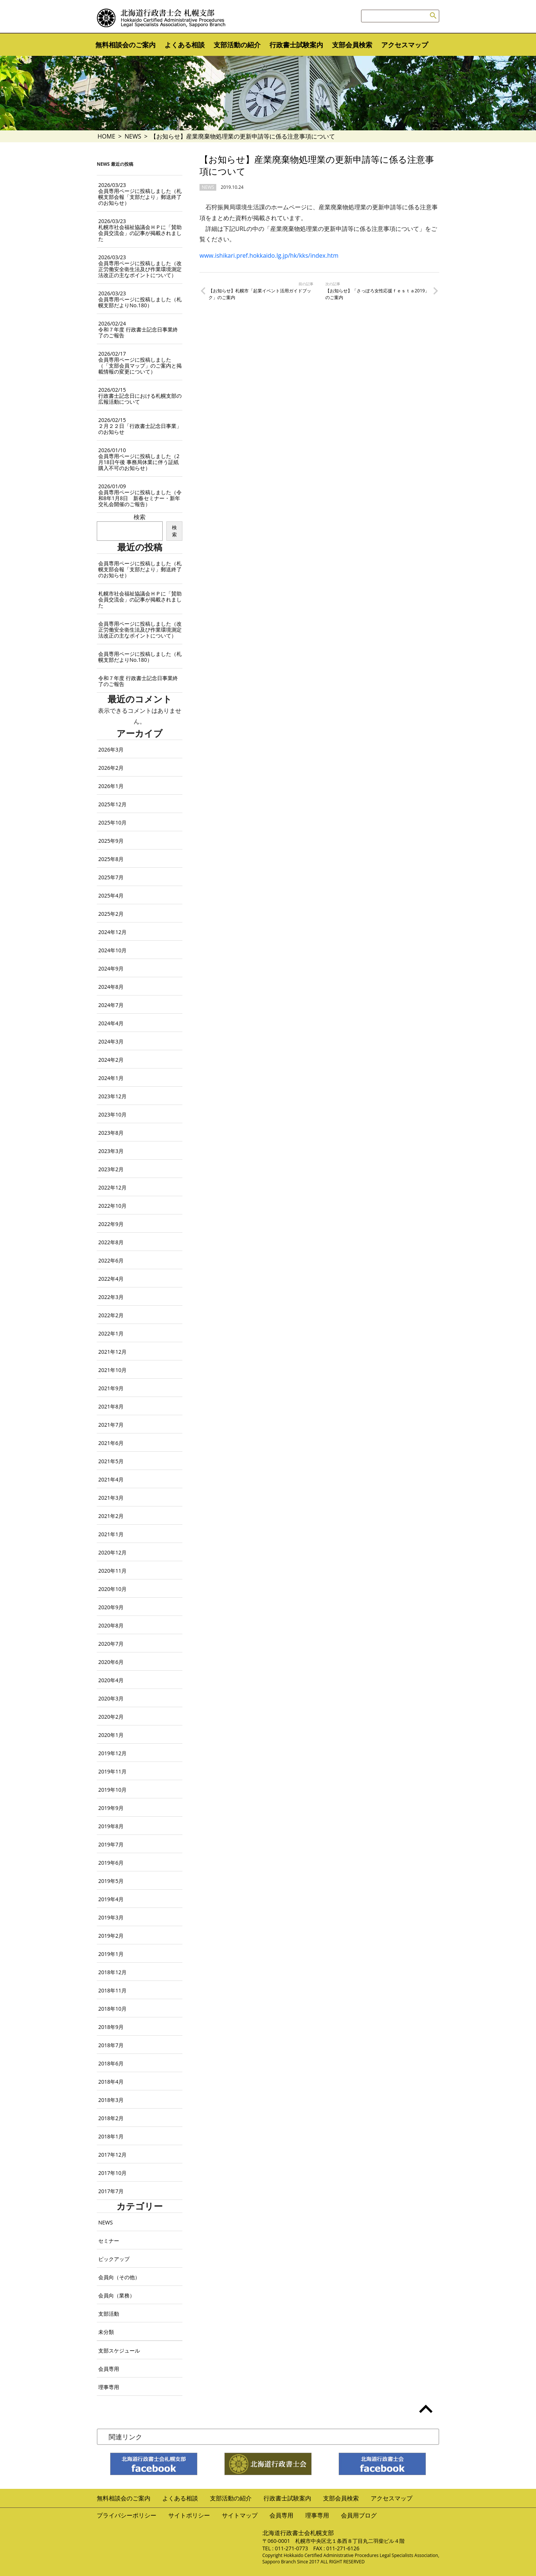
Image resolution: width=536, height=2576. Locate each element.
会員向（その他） (119, 2277)
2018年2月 (111, 2118)
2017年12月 (112, 2154)
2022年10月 (112, 1205)
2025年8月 (111, 859)
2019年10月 (112, 1789)
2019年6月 (111, 1862)
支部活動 (108, 2313)
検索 (140, 517)
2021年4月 (111, 1479)
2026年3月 (111, 749)
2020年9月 (111, 1607)
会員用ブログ (359, 2515)
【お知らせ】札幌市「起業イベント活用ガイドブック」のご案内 (259, 294)
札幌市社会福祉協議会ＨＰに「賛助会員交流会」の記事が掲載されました (140, 229)
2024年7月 (111, 1005)
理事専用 (108, 2387)
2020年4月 (111, 1680)
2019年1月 (111, 1953)
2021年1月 (111, 1534)
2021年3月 (111, 1497)
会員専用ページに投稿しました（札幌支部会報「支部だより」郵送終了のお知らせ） (140, 193)
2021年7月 (111, 1424)
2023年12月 (112, 1096)
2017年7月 (111, 2191)
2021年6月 (111, 1442)
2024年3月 (111, 1041)
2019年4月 (111, 1899)
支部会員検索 (352, 44)
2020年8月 (111, 1625)
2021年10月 (112, 1369)
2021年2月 (111, 1515)
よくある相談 (185, 44)
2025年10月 (112, 822)
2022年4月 (111, 1278)
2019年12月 (112, 1753)
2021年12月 (112, 1351)
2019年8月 (111, 1826)
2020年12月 (112, 1552)
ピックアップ (114, 2258)
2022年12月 (112, 1187)
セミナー (108, 2240)
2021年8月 (111, 1406)
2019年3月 (111, 1917)
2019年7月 (111, 1844)
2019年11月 (112, 1771)
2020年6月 (111, 1661)
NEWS (133, 136)
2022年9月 (111, 1223)
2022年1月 (111, 1333)
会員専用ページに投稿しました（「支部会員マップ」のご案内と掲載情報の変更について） (140, 362)
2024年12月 (112, 932)
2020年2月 (111, 1716)
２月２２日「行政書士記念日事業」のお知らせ (140, 425)
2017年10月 (112, 2172)
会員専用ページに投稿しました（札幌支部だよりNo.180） (140, 299)
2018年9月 (111, 2026)
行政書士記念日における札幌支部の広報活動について (140, 395)
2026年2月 (111, 767)
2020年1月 (111, 1734)
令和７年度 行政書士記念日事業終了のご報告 (138, 329)
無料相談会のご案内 (125, 44)
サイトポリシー (189, 2515)
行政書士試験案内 (296, 44)
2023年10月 (112, 1114)
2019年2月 (111, 1935)
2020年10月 (112, 1588)
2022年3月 (111, 1296)
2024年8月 (111, 986)
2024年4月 (111, 1023)
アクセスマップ (404, 44)
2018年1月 (111, 2136)
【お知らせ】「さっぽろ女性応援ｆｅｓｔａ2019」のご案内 (377, 294)
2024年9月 (111, 968)
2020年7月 (111, 1643)
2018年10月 (112, 2008)
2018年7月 (111, 2045)
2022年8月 (111, 1242)
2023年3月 (111, 1150)
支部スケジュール (119, 2350)
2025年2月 (111, 913)
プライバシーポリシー (126, 2515)
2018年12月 (112, 1972)
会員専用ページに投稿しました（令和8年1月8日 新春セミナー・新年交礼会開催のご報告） (140, 495)
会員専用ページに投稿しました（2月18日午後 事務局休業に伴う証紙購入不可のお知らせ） (138, 459)
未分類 (106, 2331)
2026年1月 (111, 786)
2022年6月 (111, 1260)
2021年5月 (111, 1461)
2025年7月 (111, 877)
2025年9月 (111, 840)
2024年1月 (111, 1077)
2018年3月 (111, 2099)
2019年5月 (111, 1880)
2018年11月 (112, 1990)
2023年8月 (111, 1132)
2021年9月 (111, 1388)
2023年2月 (111, 1169)
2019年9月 (111, 1807)
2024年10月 (112, 950)
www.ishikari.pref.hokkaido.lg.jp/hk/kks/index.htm (269, 255)
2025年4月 (111, 895)
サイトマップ (240, 2515)
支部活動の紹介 (237, 44)
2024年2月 (111, 1059)
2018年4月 (111, 2081)
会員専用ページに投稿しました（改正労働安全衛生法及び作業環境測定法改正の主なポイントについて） (140, 266)
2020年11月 (112, 1570)
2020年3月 (111, 1698)
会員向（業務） (116, 2295)
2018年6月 (111, 2063)
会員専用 (108, 2368)
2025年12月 (112, 804)
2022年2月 (111, 1315)
